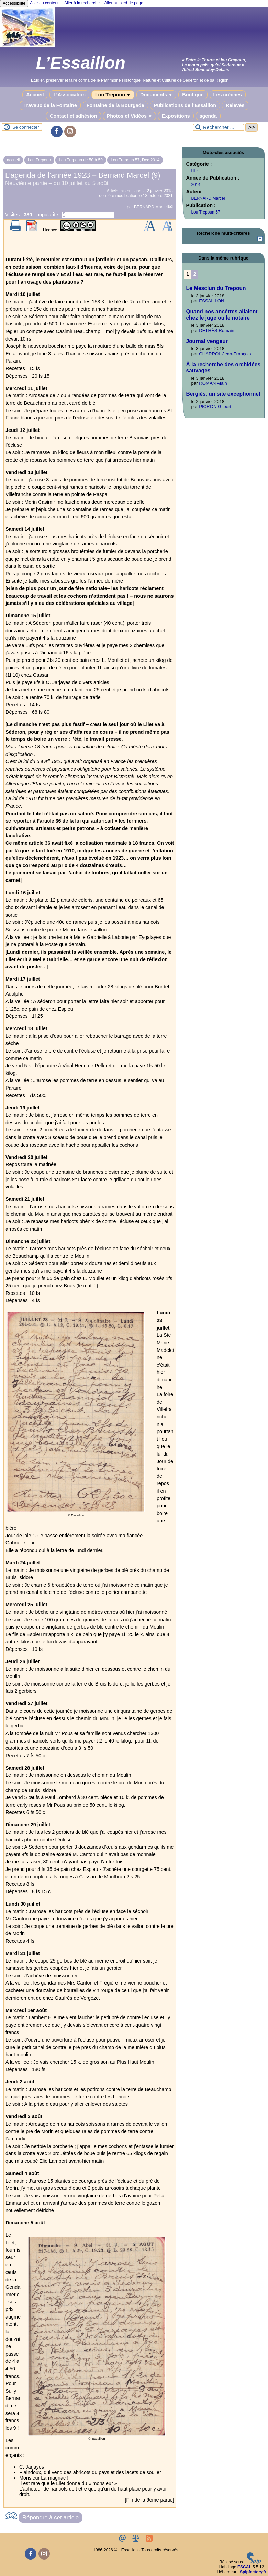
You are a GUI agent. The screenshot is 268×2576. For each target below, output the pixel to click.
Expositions (176, 116)
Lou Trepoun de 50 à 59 (80, 160)
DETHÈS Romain (216, 330)
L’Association (69, 94)
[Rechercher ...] (218, 127)
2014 (195, 184)
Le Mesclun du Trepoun (216, 288)
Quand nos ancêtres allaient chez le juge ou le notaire (221, 315)
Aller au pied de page (123, 3)
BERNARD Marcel (151, 207)
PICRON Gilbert (215, 406)
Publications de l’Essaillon (185, 105)
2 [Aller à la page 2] (194, 274)
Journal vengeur (206, 341)
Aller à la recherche (82, 3)
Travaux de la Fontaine (50, 105)
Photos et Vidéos (129, 116)
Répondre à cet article (50, 2517)
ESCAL (244, 2567)
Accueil (35, 94)
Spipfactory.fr (253, 2571)
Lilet (195, 171)
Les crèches (227, 94)
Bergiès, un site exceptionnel (223, 394)
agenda (208, 116)
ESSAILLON (211, 300)
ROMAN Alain (213, 383)
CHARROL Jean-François (225, 353)
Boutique (192, 94)
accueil (13, 160)
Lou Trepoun (113, 94)
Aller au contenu (45, 3)
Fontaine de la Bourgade (115, 105)
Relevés (235, 105)
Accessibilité (14, 3)
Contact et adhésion (73, 116)
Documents (156, 94)
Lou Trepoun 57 (205, 212)
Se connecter (25, 127)
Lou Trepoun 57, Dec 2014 (135, 160)
